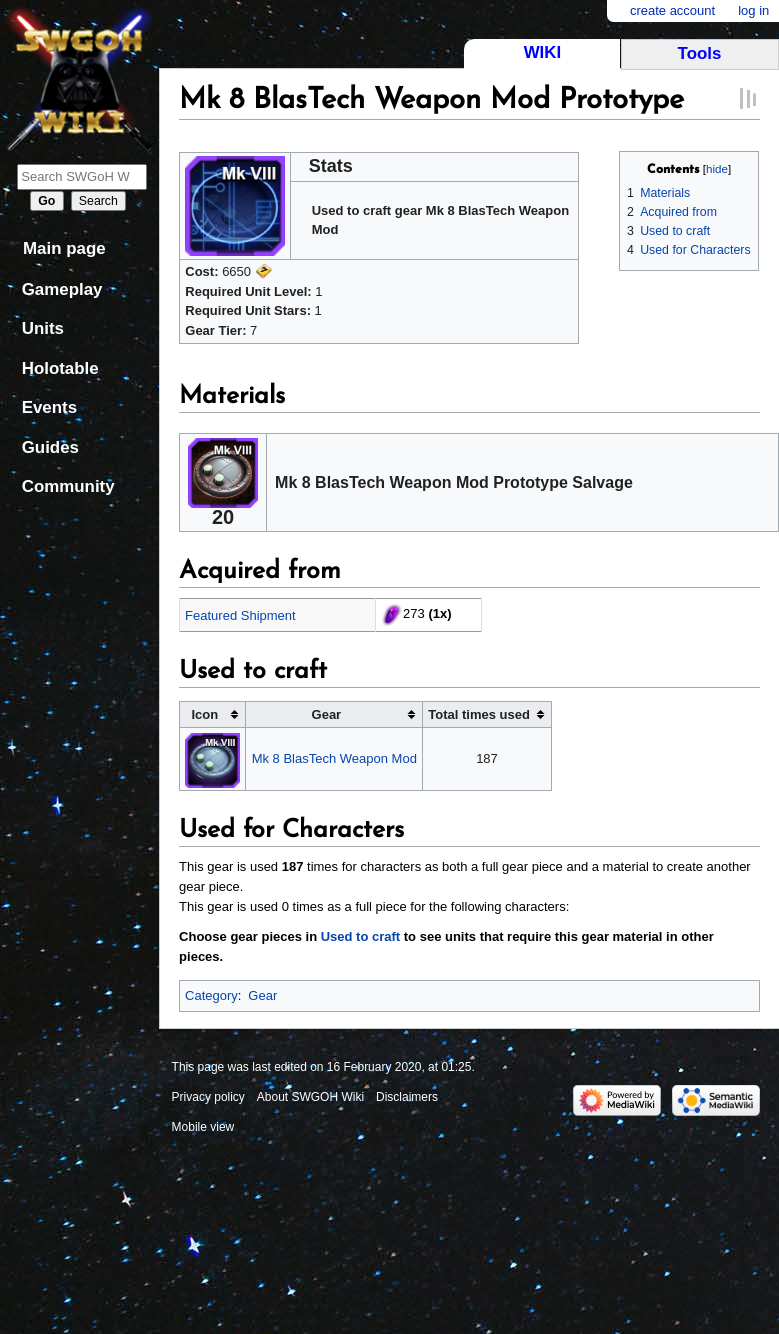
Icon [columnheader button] (205, 714)
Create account (672, 10)
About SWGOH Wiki (310, 1097)
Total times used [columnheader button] (479, 714)
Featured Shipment (240, 615)
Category (211, 995)
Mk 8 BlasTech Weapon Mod (334, 758)
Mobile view (203, 1127)
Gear (262, 995)
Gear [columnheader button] (327, 714)
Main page (64, 248)
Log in (753, 10)
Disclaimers (407, 1097)
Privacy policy (208, 1097)
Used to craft (360, 936)
